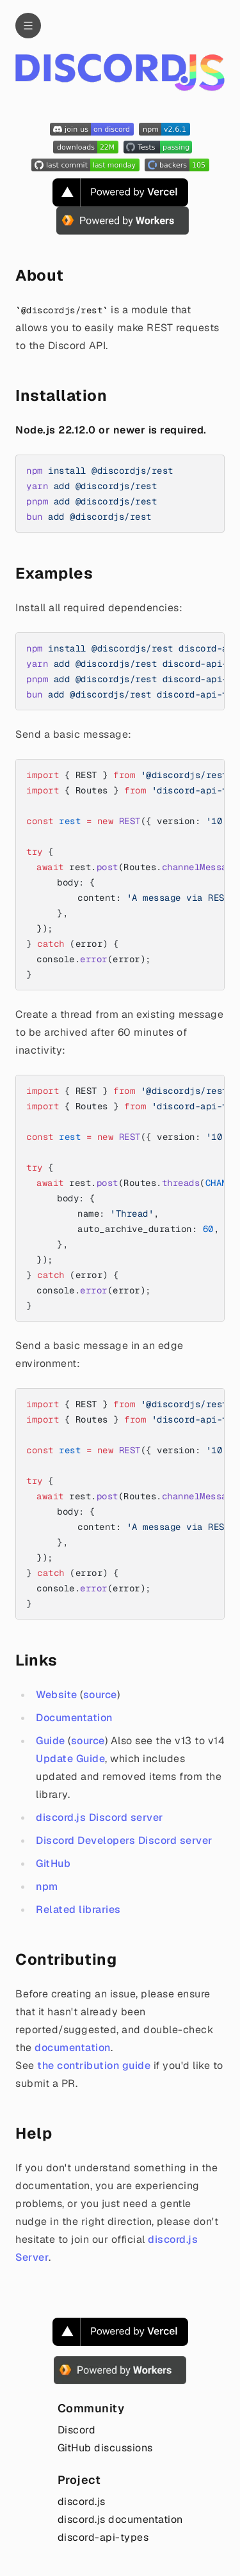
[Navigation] (28, 25)
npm (47, 1886)
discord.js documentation (120, 2519)
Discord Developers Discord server (124, 1840)
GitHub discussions (105, 2448)
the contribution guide (93, 2065)
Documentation (74, 1717)
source (100, 1694)
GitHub (53, 1863)
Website (56, 1694)
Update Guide (70, 1758)
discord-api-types (103, 2537)
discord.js (82, 2501)
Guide (50, 1740)
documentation (73, 2047)
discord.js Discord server (99, 1817)
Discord (77, 2430)
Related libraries (78, 1909)
